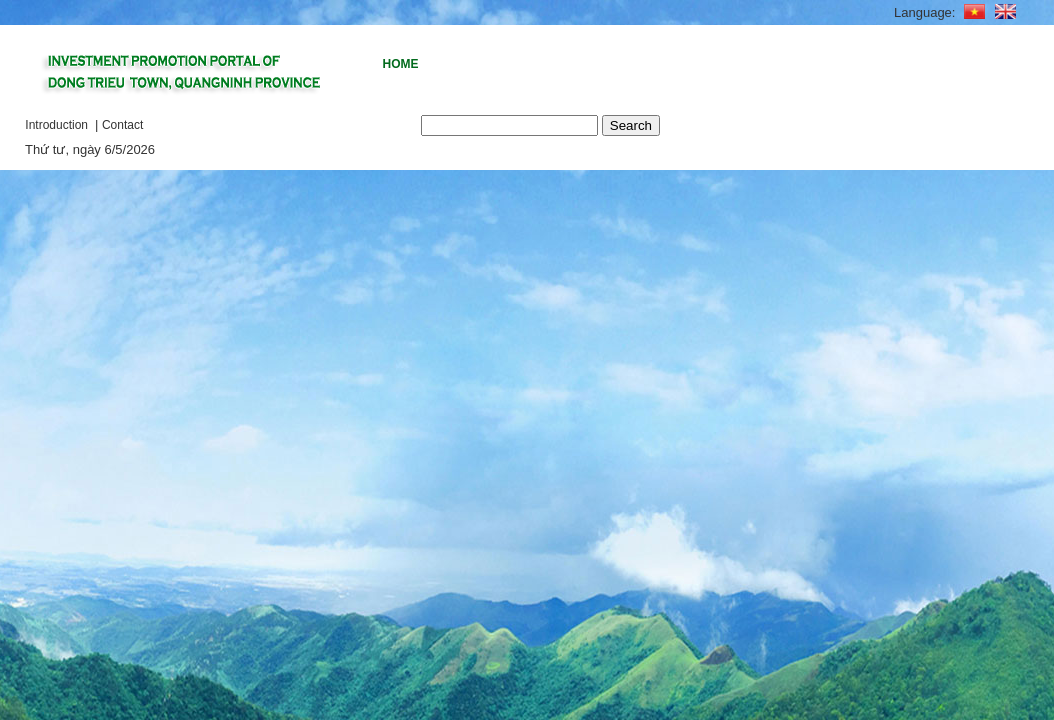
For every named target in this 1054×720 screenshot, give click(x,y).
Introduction (58, 125)
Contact (122, 125)
